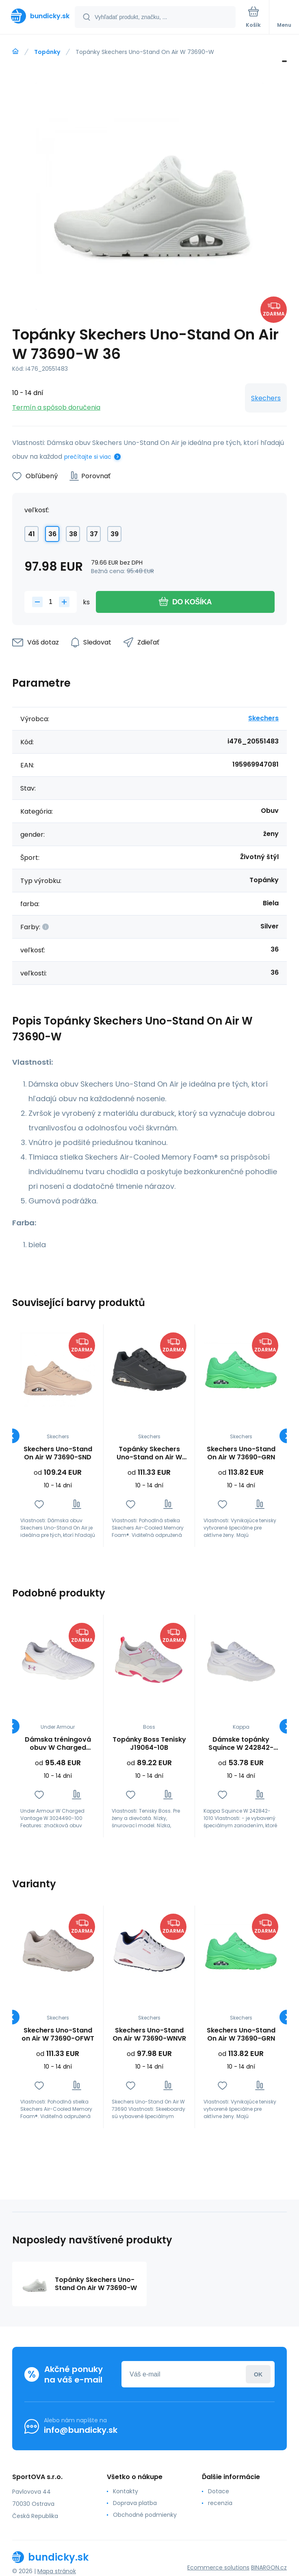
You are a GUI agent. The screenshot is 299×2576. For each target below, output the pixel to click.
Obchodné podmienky (145, 2515)
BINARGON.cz (269, 2567)
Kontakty (125, 2491)
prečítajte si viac (87, 457)
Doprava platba (135, 2503)
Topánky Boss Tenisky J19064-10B (149, 1744)
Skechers (266, 398)
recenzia (220, 2503)
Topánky (47, 52)
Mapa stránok (56, 2571)
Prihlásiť (258, 2374)
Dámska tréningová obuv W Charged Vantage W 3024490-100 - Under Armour (58, 1744)
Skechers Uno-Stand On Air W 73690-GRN (240, 1453)
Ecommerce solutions (218, 2567)
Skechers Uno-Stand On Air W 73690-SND (58, 1453)
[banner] (38, 16)
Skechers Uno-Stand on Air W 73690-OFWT (58, 2034)
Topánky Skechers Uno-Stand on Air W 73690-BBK (149, 1453)
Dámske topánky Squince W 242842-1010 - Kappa (240, 1744)
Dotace (218, 2491)
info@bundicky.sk (80, 2430)
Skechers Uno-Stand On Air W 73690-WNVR (149, 2034)
